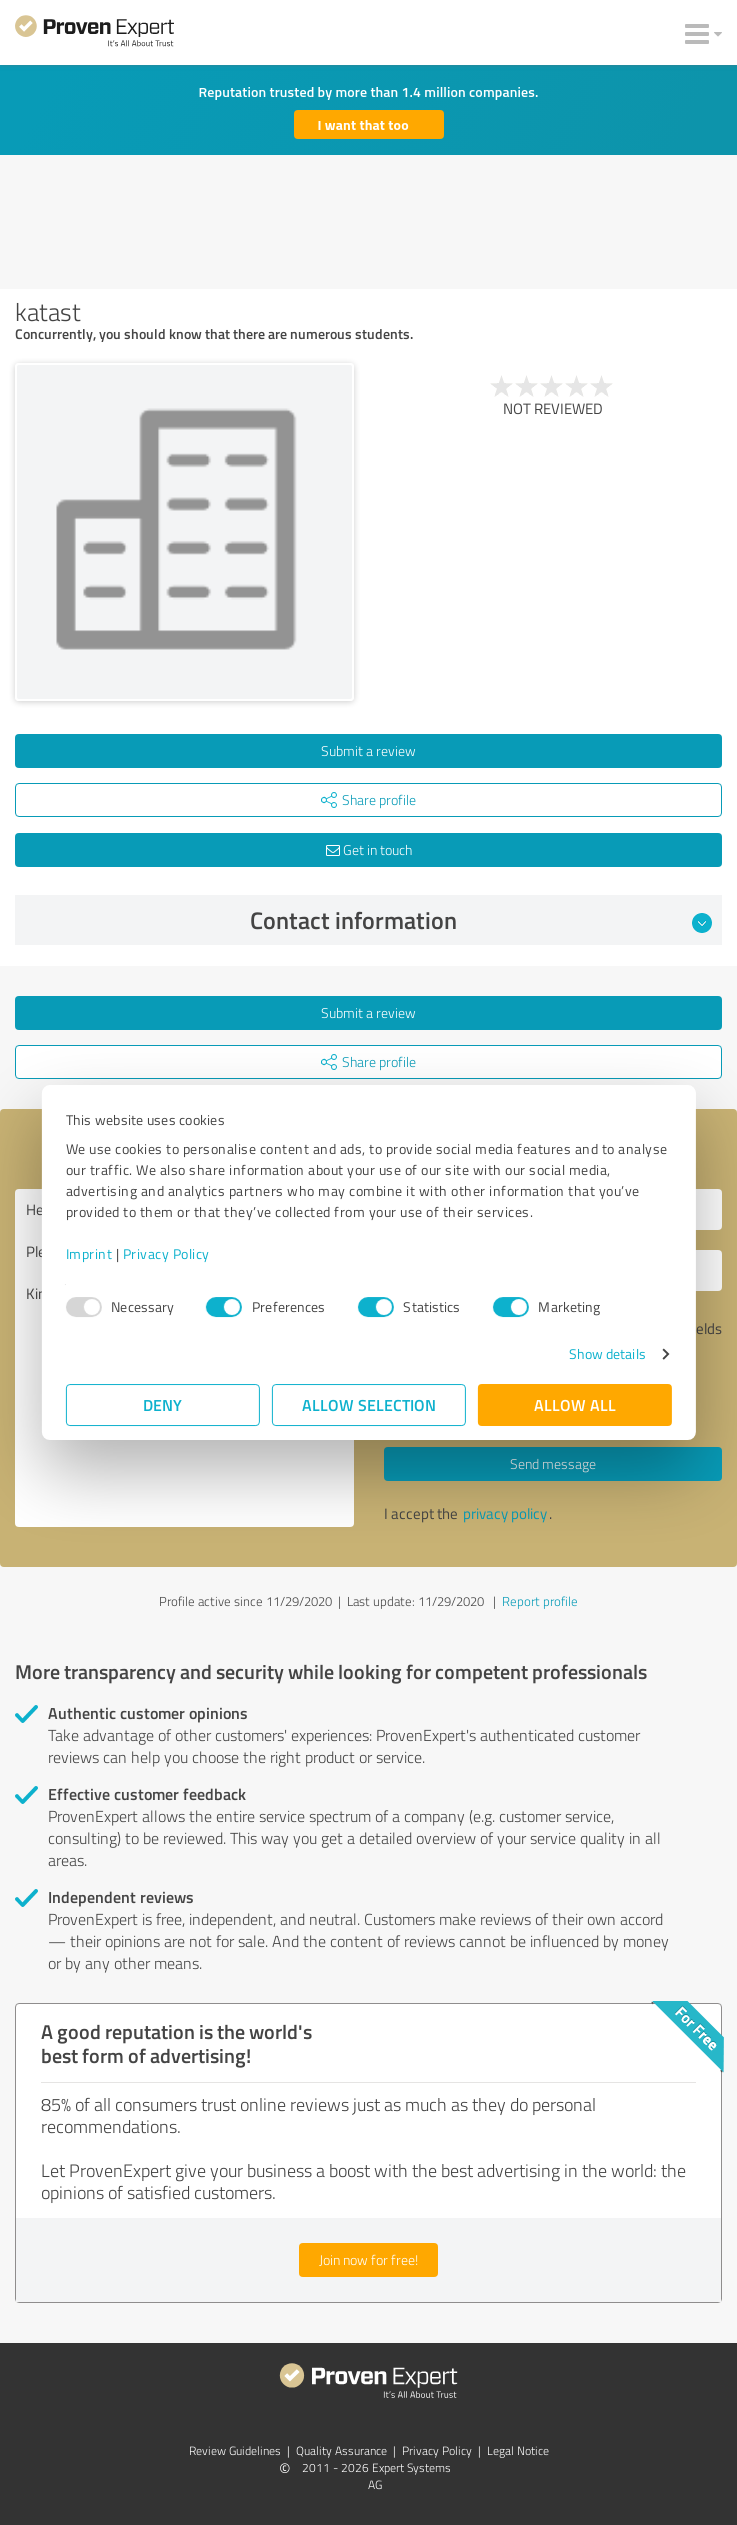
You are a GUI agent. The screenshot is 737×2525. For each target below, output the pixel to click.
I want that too (363, 124)
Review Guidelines (235, 2450)
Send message (553, 1463)
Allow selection (369, 1404)
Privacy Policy (166, 1253)
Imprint (89, 1253)
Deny (162, 1404)
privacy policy (505, 1513)
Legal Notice (518, 2450)
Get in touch (369, 849)
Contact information (481, 920)
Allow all (575, 1404)
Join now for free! (368, 2259)
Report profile (540, 1601)
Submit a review (368, 750)
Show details (606, 1353)
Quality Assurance (341, 2450)
